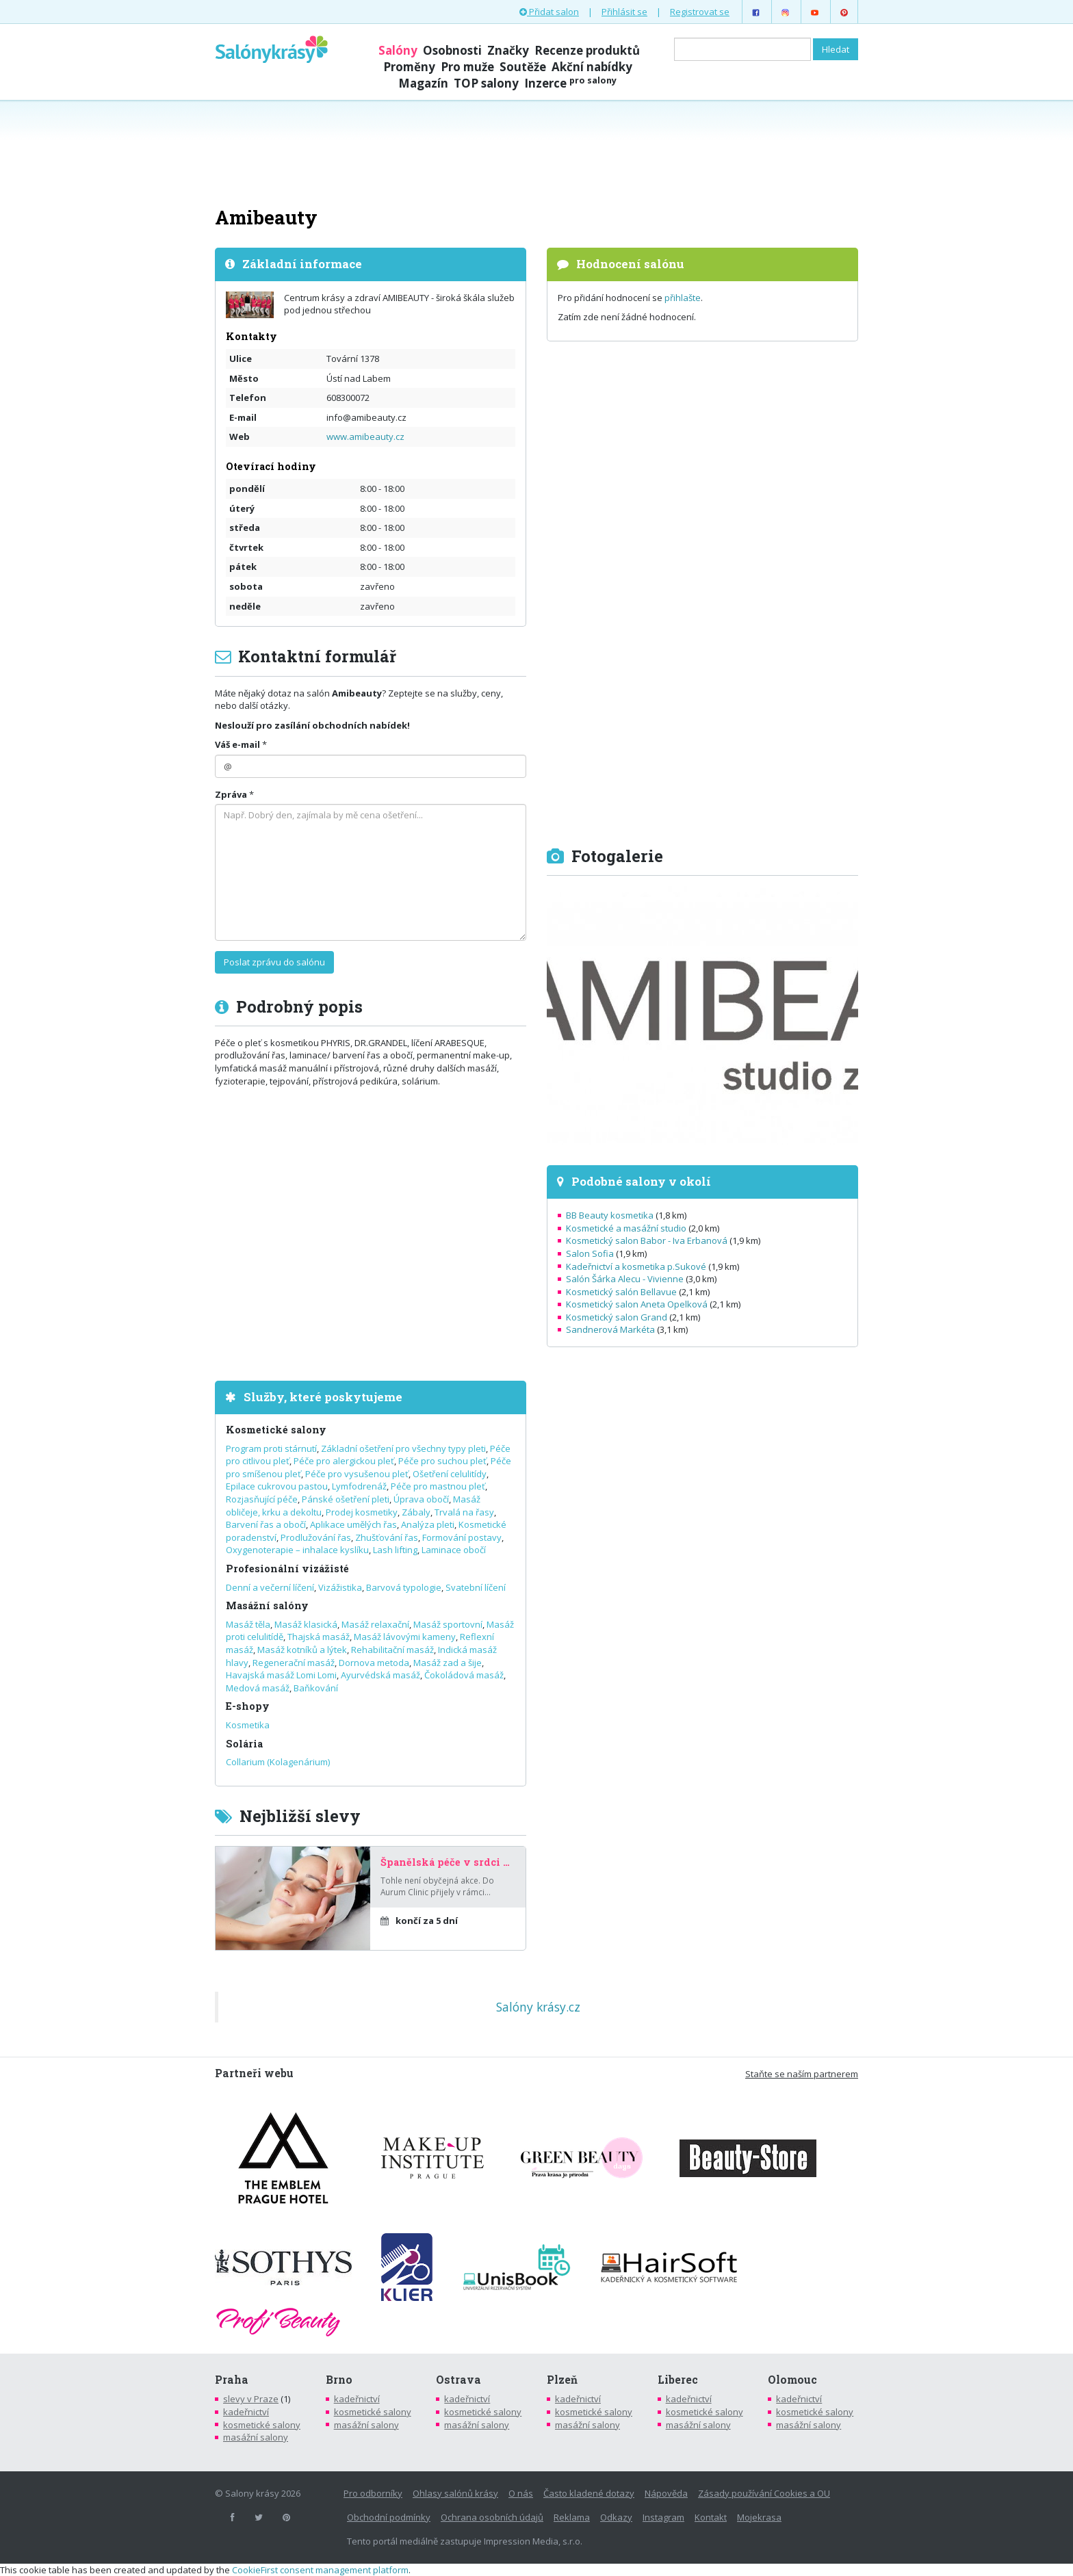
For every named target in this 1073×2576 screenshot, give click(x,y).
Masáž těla (248, 1624)
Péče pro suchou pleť (442, 1461)
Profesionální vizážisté (287, 1568)
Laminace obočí (454, 1550)
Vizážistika (340, 1587)
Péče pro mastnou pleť (438, 1486)
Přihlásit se (624, 11)
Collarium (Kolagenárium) (278, 1762)
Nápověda (666, 2493)
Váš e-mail (237, 744)
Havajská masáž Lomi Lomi (281, 1675)
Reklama (572, 2517)
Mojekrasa (759, 2517)
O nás (520, 2493)
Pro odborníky (373, 2493)
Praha (231, 2379)
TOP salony (486, 83)
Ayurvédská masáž (380, 1675)
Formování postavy (462, 1537)
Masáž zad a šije (447, 1662)
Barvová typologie (403, 1587)
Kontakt (711, 2517)
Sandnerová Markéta (610, 1329)
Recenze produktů (587, 50)
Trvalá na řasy (464, 1512)
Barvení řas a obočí (266, 1524)
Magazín (423, 83)
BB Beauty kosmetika (610, 1215)
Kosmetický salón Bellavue (621, 1292)
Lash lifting (395, 1550)
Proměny (409, 67)
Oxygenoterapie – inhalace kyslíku (297, 1550)
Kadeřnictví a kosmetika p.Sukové (636, 1266)
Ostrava (458, 2379)
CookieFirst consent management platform (320, 2570)
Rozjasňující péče (262, 1499)
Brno (339, 2379)
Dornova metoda (374, 1662)
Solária (244, 1743)
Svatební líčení (475, 1587)
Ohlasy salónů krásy (455, 2493)
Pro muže (467, 67)
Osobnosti (452, 50)
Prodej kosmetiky (362, 1512)
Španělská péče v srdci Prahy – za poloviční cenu (447, 1862)
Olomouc (792, 2379)
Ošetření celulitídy (450, 1474)
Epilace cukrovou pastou (277, 1486)
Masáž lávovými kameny (405, 1636)
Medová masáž (257, 1688)
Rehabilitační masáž (392, 1649)
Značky (508, 50)
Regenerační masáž (294, 1662)
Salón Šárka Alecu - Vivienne (625, 1279)
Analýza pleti (427, 1524)
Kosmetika (248, 1725)
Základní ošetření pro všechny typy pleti (403, 1448)
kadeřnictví (246, 2412)
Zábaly (416, 1512)
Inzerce (570, 83)
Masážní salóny (267, 1605)
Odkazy (616, 2517)
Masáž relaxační (375, 1624)
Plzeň (562, 2379)
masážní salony (255, 2437)
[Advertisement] (536, 152)
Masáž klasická (305, 1624)
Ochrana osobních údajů (492, 2517)
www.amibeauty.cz (365, 436)
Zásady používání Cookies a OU (764, 2493)
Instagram (663, 2517)
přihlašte (682, 297)
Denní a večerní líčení (270, 1587)
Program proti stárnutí (271, 1448)
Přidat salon (549, 11)
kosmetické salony (261, 2425)
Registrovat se (699, 11)
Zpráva (231, 794)
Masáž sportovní (447, 1624)
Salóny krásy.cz (538, 2007)
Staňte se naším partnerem (801, 2074)
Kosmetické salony (276, 1429)
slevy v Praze (251, 2399)
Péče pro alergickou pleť (344, 1461)
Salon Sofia (590, 1253)
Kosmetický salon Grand (616, 1317)
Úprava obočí (421, 1499)
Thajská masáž (318, 1636)
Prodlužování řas (316, 1537)
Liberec (678, 2379)
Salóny (397, 50)
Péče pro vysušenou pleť (357, 1474)
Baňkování (316, 1688)
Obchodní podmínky (388, 2517)
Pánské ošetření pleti (345, 1499)
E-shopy (248, 1706)
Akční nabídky (592, 67)
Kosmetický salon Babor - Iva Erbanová (646, 1240)
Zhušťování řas (386, 1537)
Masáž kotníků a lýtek (302, 1649)
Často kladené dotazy (588, 2493)
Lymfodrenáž (359, 1486)
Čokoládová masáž (464, 1675)
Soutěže (523, 67)
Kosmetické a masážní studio (626, 1228)
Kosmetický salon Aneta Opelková (637, 1304)
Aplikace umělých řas (353, 1524)
